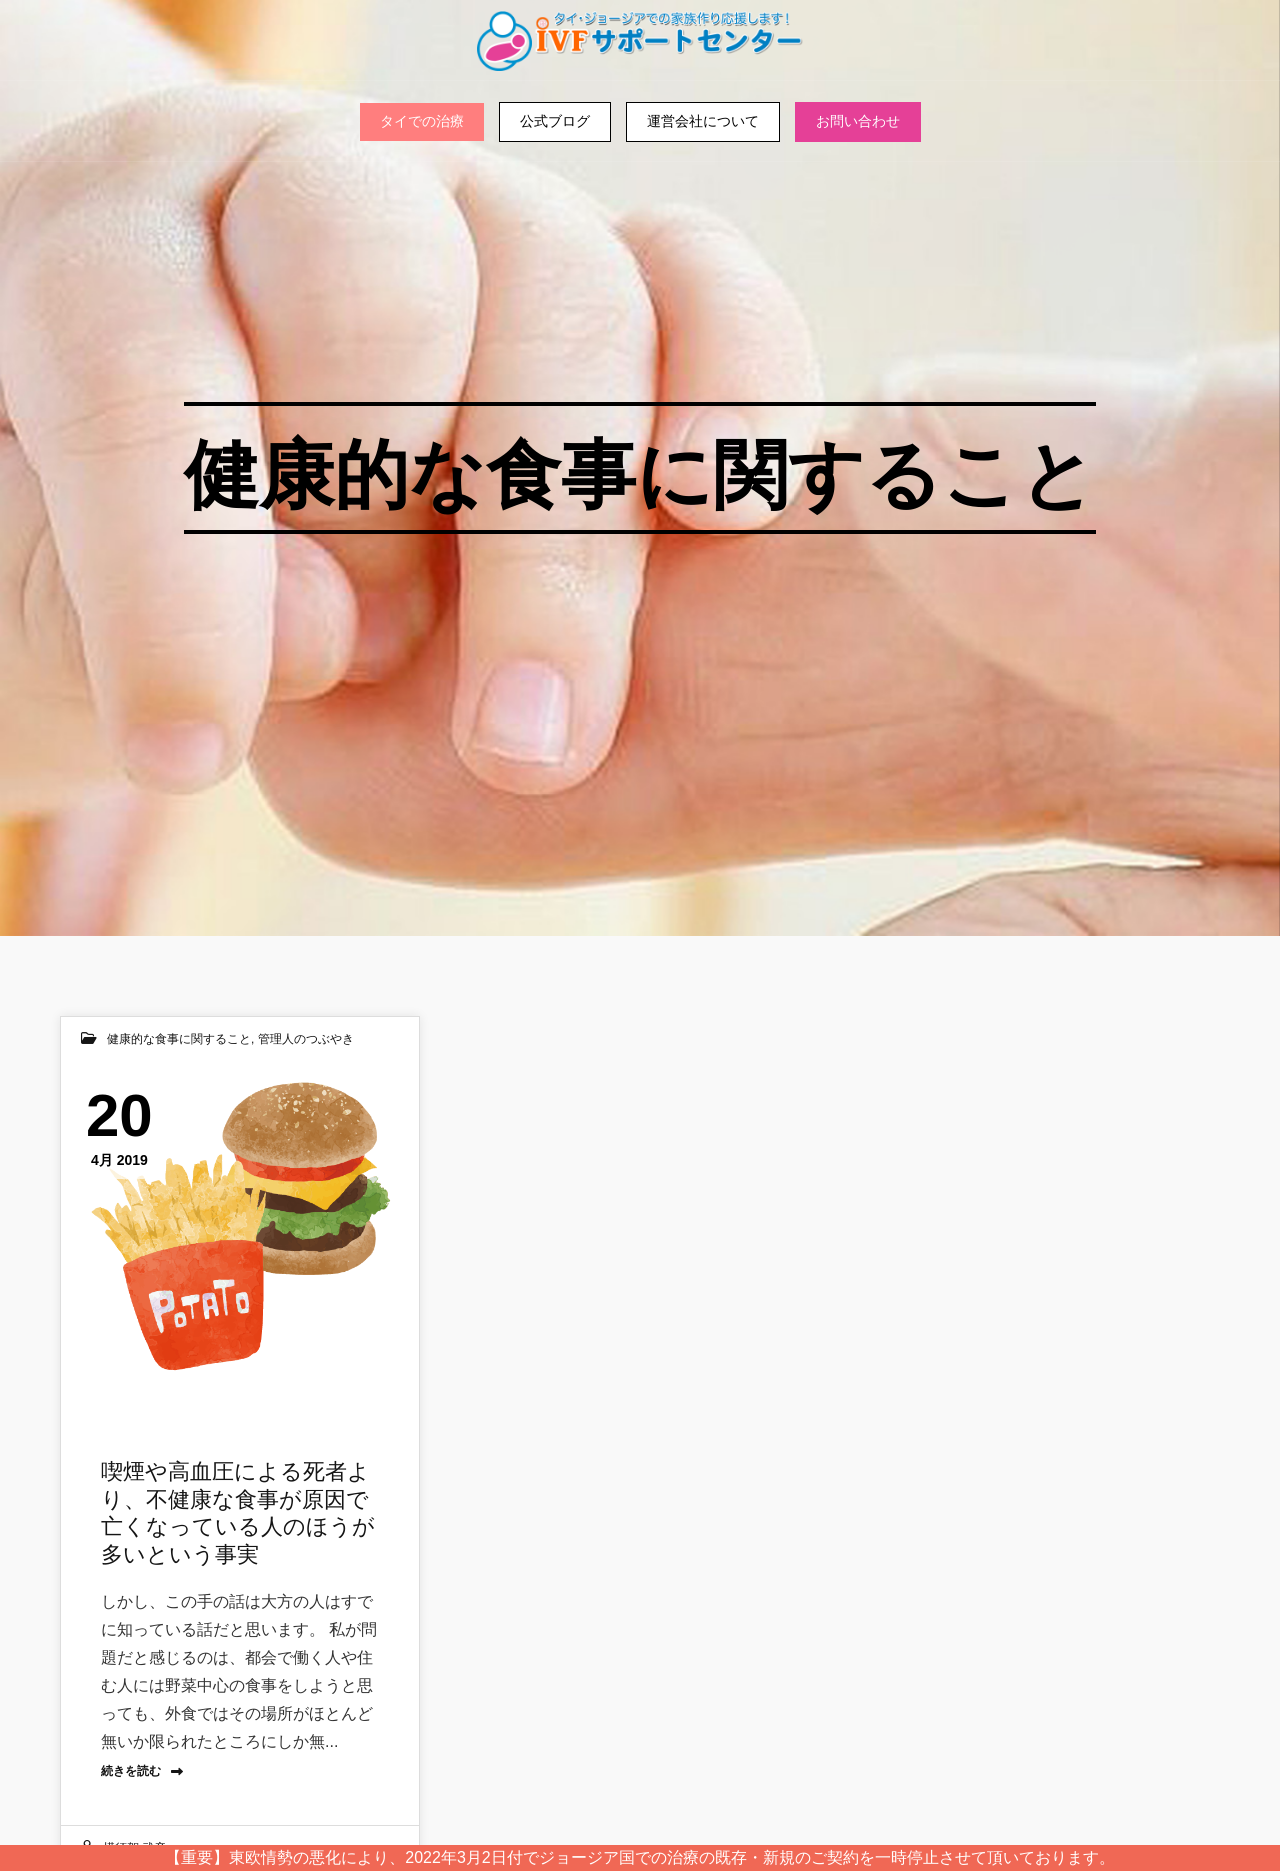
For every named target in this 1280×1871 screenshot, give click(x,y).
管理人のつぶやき (306, 1039)
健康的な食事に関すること (179, 1039)
